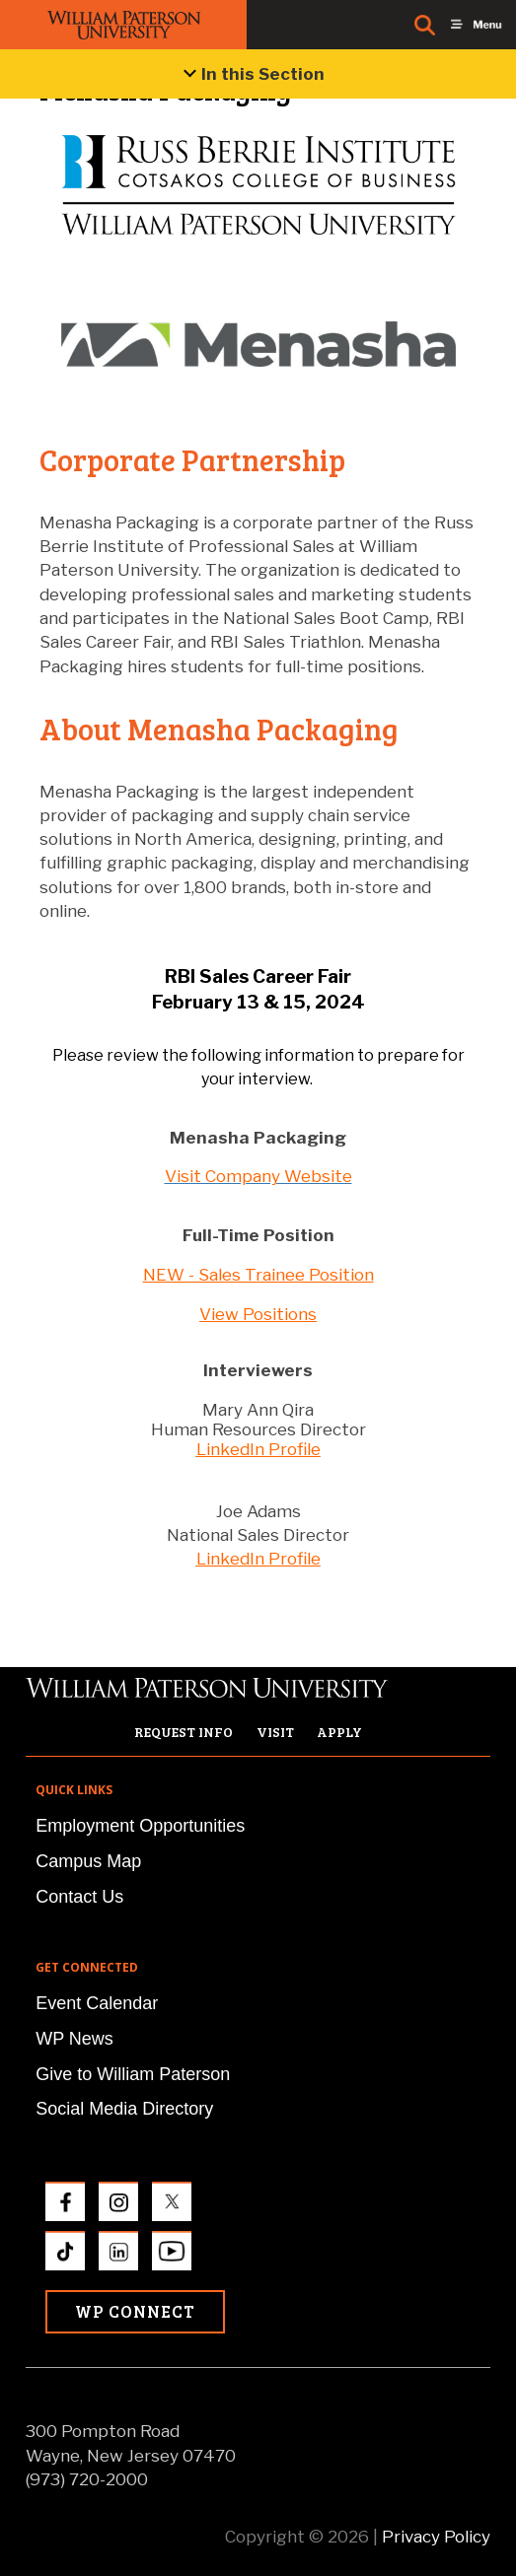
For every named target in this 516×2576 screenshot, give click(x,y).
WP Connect (135, 2311)
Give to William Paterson (133, 2074)
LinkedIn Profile (258, 1449)
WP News (74, 2039)
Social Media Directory (124, 2109)
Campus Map (88, 1861)
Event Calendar (97, 2003)
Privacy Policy (436, 2536)
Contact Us (79, 1897)
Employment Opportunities (140, 1826)
